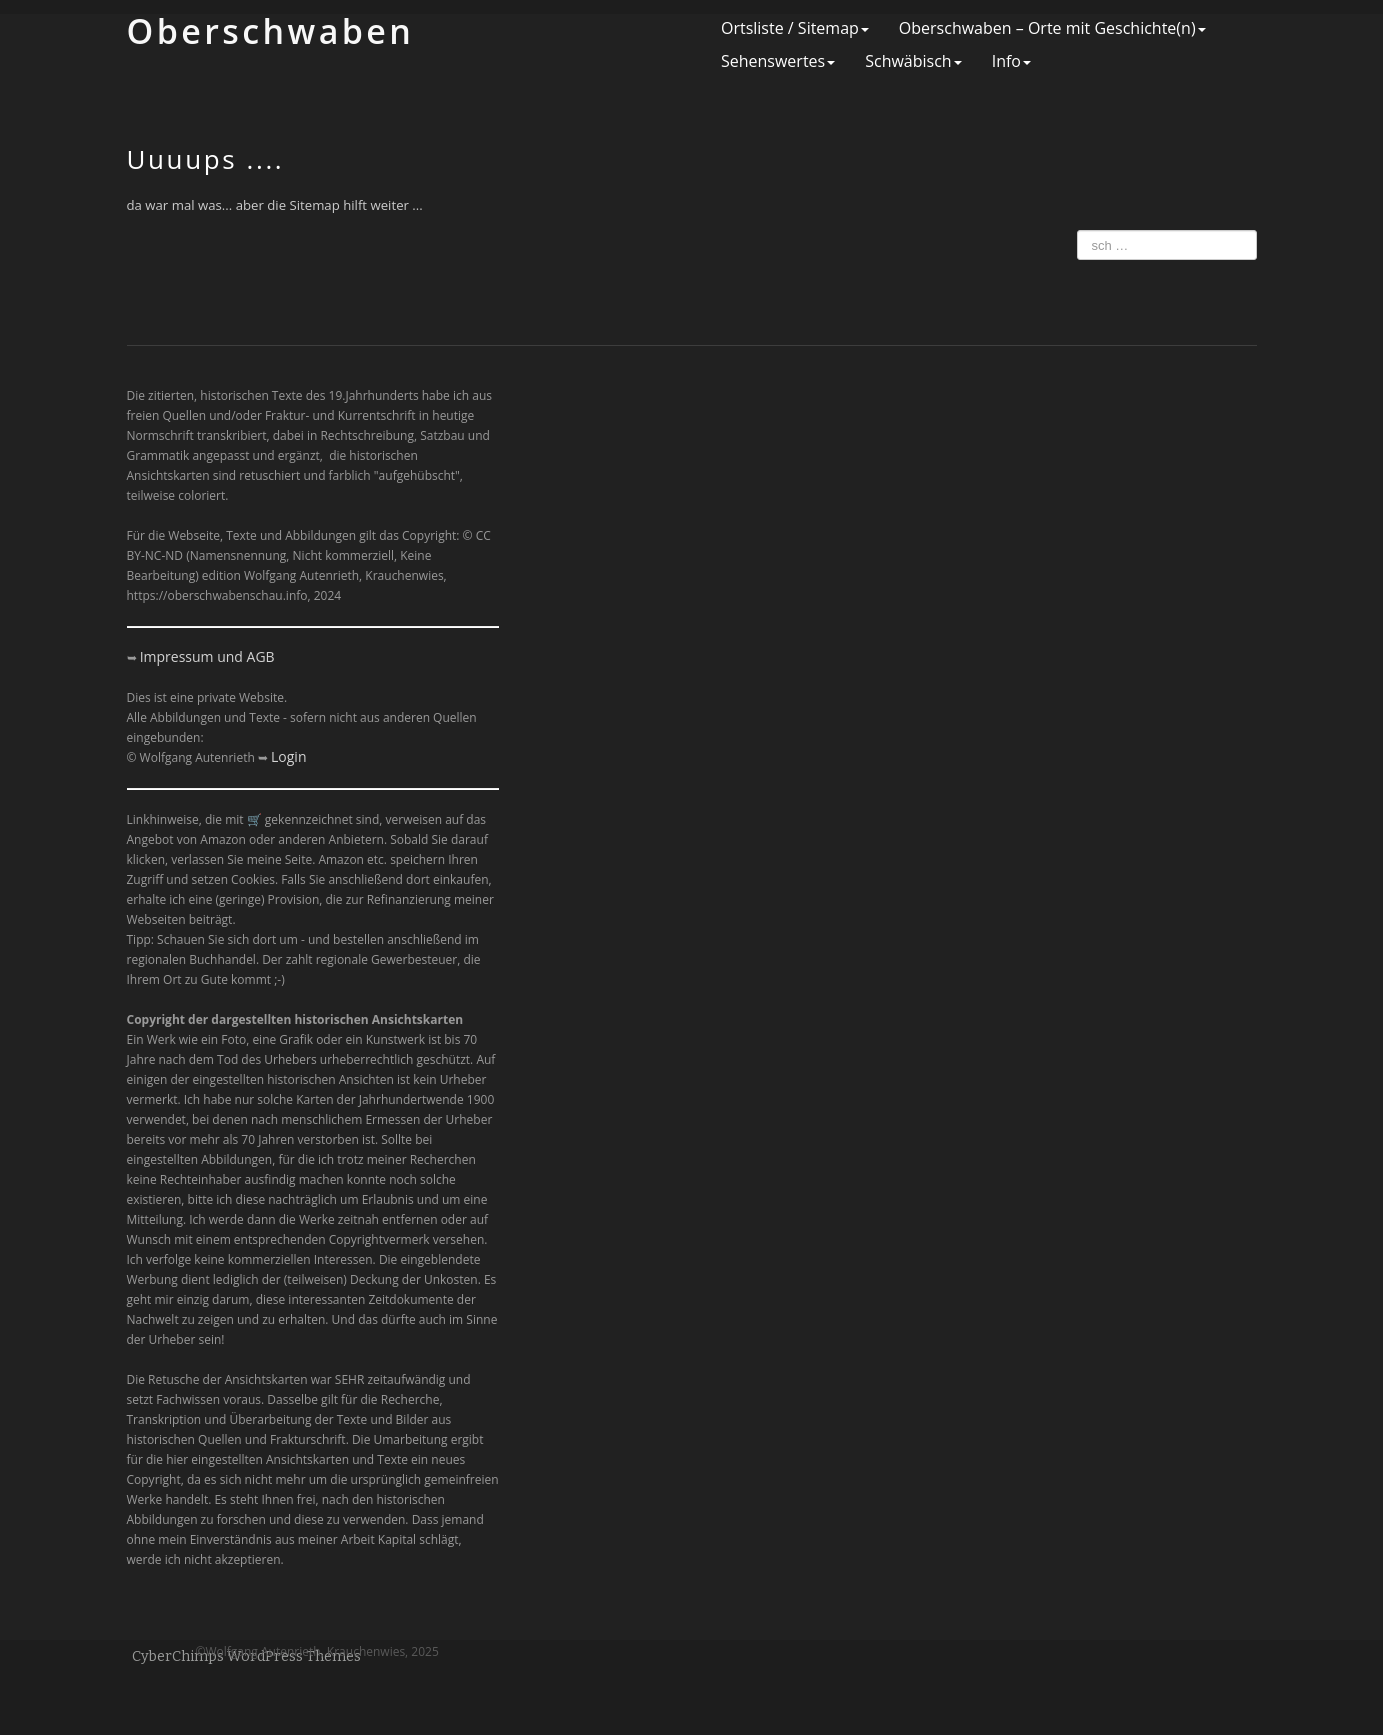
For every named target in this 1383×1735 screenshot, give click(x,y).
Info (1011, 61)
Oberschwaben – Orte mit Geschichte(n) (1052, 28)
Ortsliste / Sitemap (795, 28)
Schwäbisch (913, 61)
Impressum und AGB (207, 656)
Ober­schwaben (271, 31)
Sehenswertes (778, 61)
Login (288, 756)
